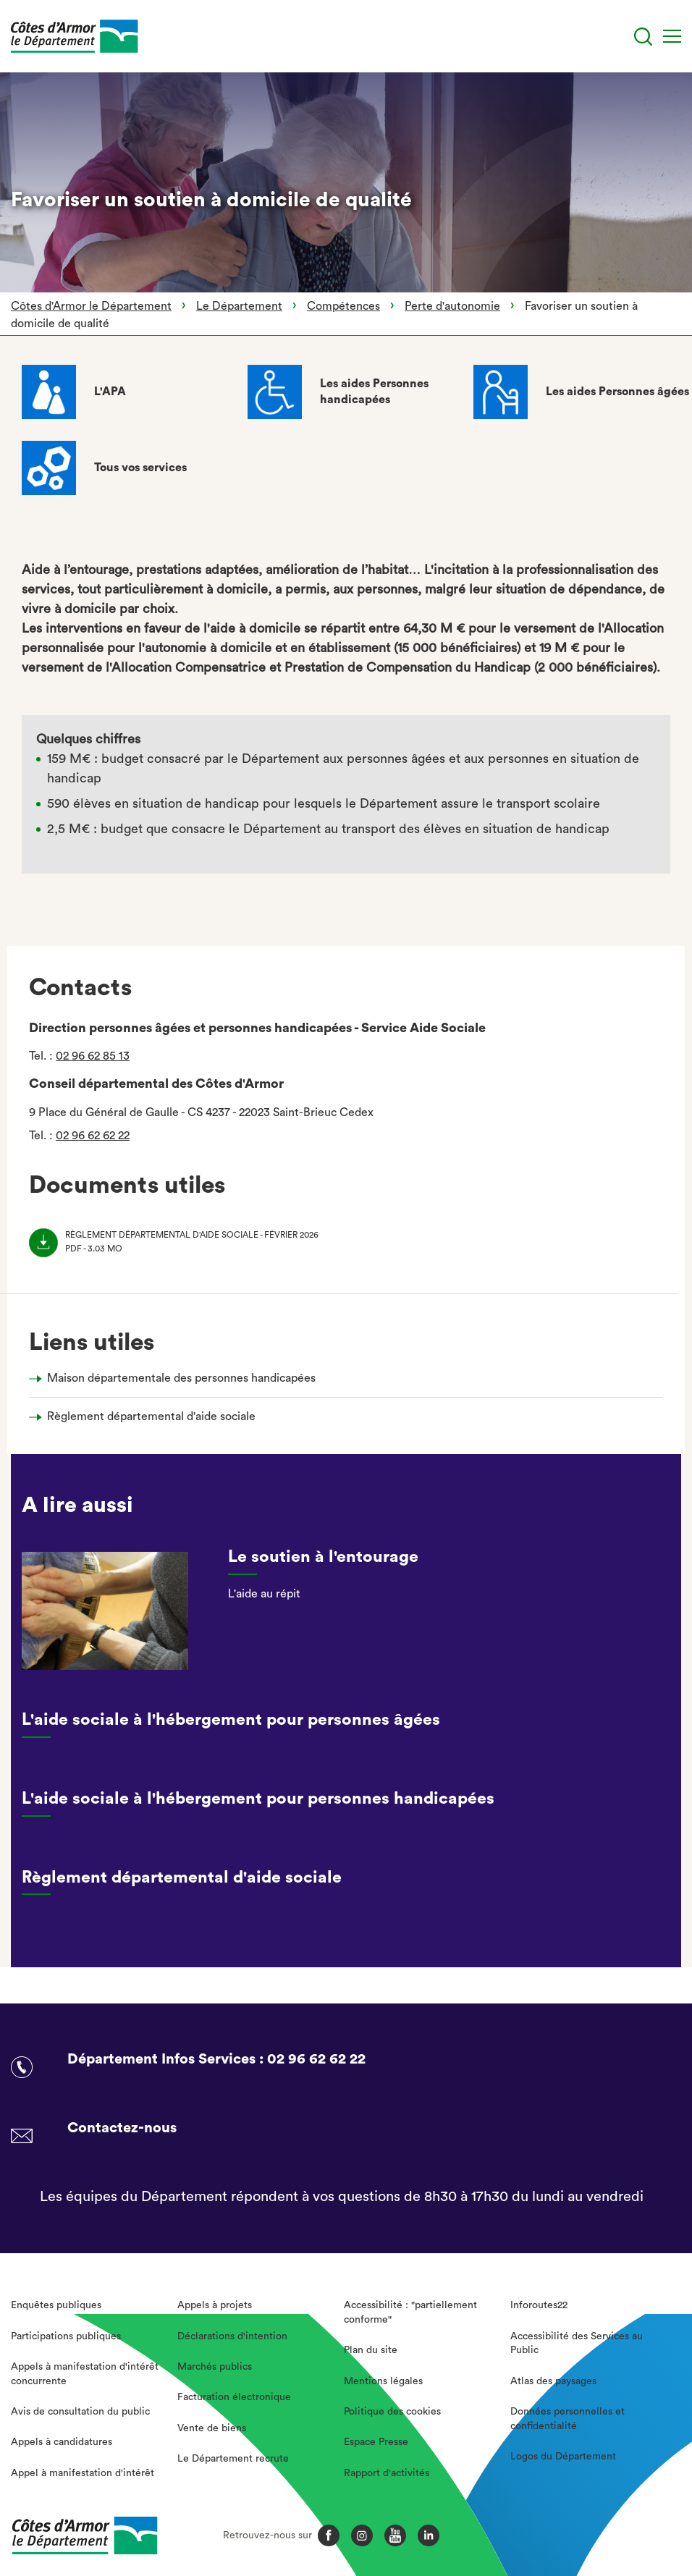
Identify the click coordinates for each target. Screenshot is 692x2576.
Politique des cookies (392, 2412)
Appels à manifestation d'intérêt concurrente (85, 2374)
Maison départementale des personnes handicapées (181, 1378)
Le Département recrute (233, 2459)
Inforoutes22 (538, 2305)
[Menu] (672, 36)
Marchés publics (214, 2367)
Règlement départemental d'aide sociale (151, 1416)
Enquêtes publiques (56, 2305)
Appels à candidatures (61, 2442)
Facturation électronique (234, 2397)
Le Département (239, 306)
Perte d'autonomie (452, 306)
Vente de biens (211, 2428)
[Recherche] (643, 37)
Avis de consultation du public (80, 2412)
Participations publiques (66, 2336)
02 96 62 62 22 (93, 1135)
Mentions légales (383, 2381)
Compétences (343, 306)
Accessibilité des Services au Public (576, 2343)
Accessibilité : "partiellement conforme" (410, 2312)
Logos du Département (563, 2457)
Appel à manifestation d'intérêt (82, 2473)
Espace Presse (376, 2442)
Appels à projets (214, 2305)
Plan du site (370, 2350)
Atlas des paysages (553, 2381)
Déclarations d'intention (232, 2336)
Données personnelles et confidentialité (567, 2419)
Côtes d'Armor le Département (91, 306)
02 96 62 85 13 (93, 1056)
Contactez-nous (122, 2128)
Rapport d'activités (386, 2473)
